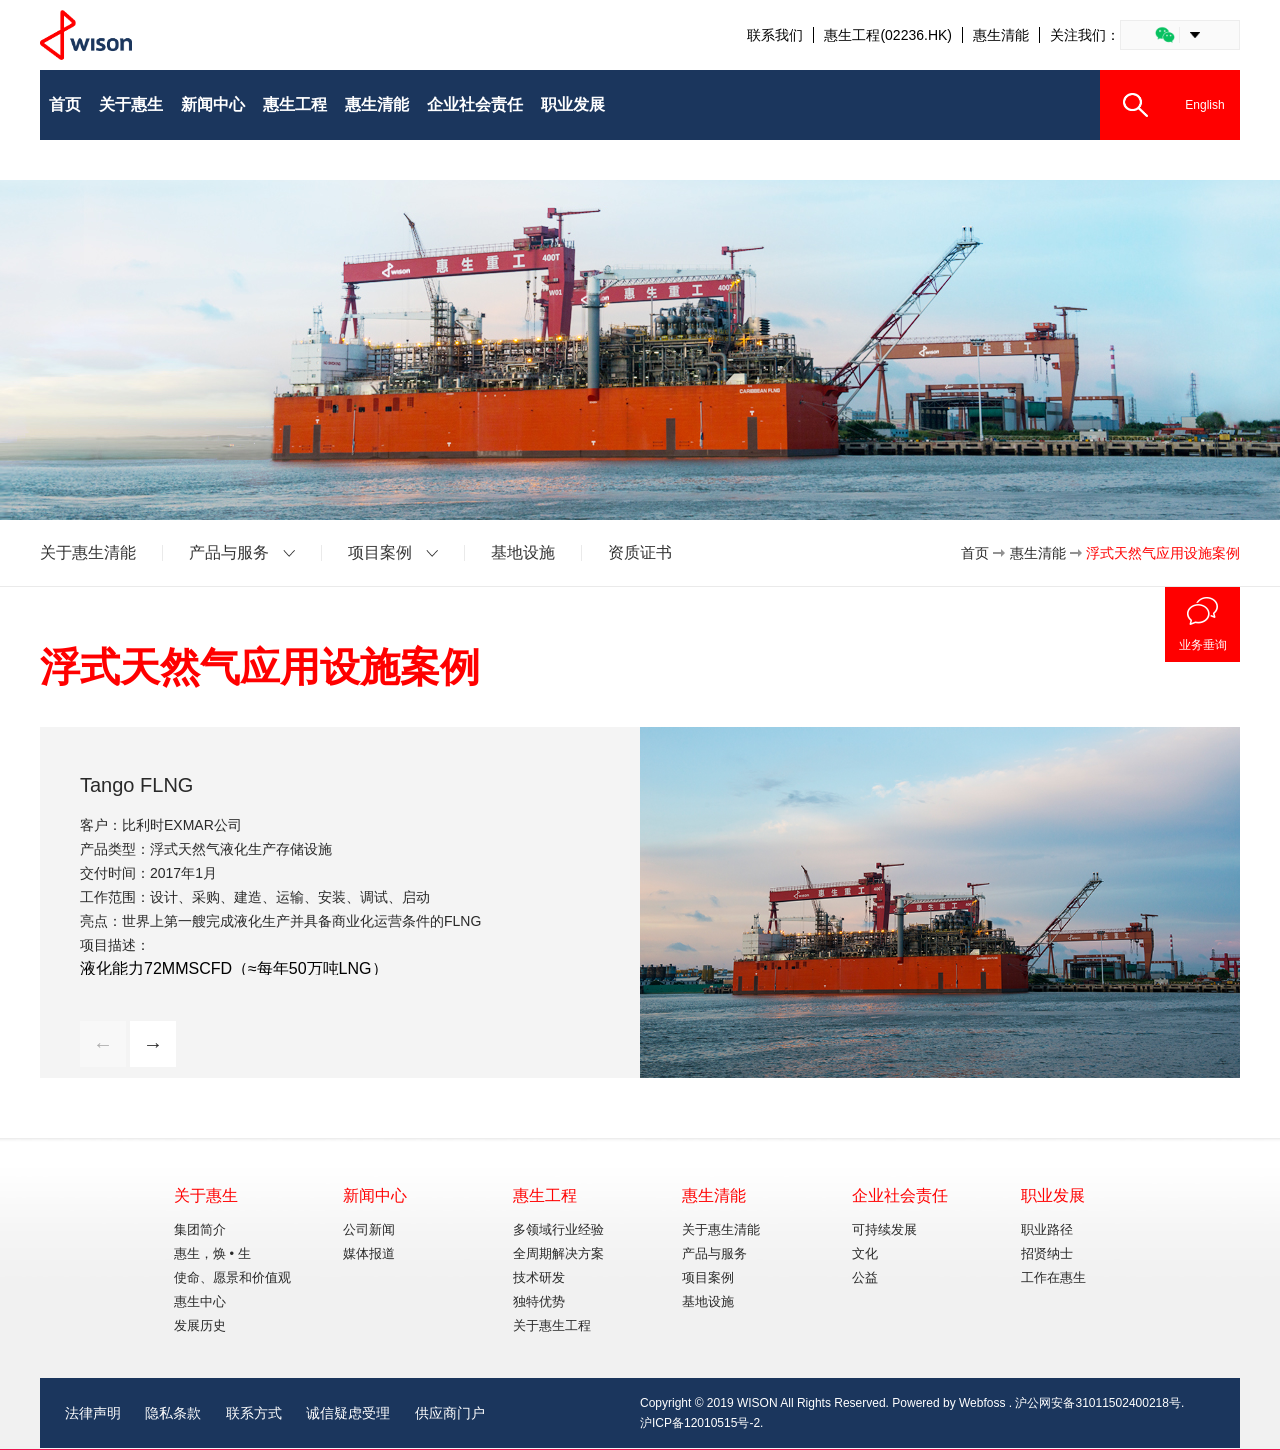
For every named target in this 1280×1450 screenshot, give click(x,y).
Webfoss (982, 1403)
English (1204, 105)
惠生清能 (1001, 35)
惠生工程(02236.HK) (888, 35)
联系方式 (254, 1413)
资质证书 (640, 553)
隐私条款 (173, 1413)
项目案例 (380, 553)
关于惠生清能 (88, 553)
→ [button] (153, 1044)
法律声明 (93, 1413)
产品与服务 (229, 553)
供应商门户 (450, 1413)
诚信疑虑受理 (348, 1413)
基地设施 (523, 553)
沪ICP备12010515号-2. (701, 1423)
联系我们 (775, 35)
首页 (975, 553)
